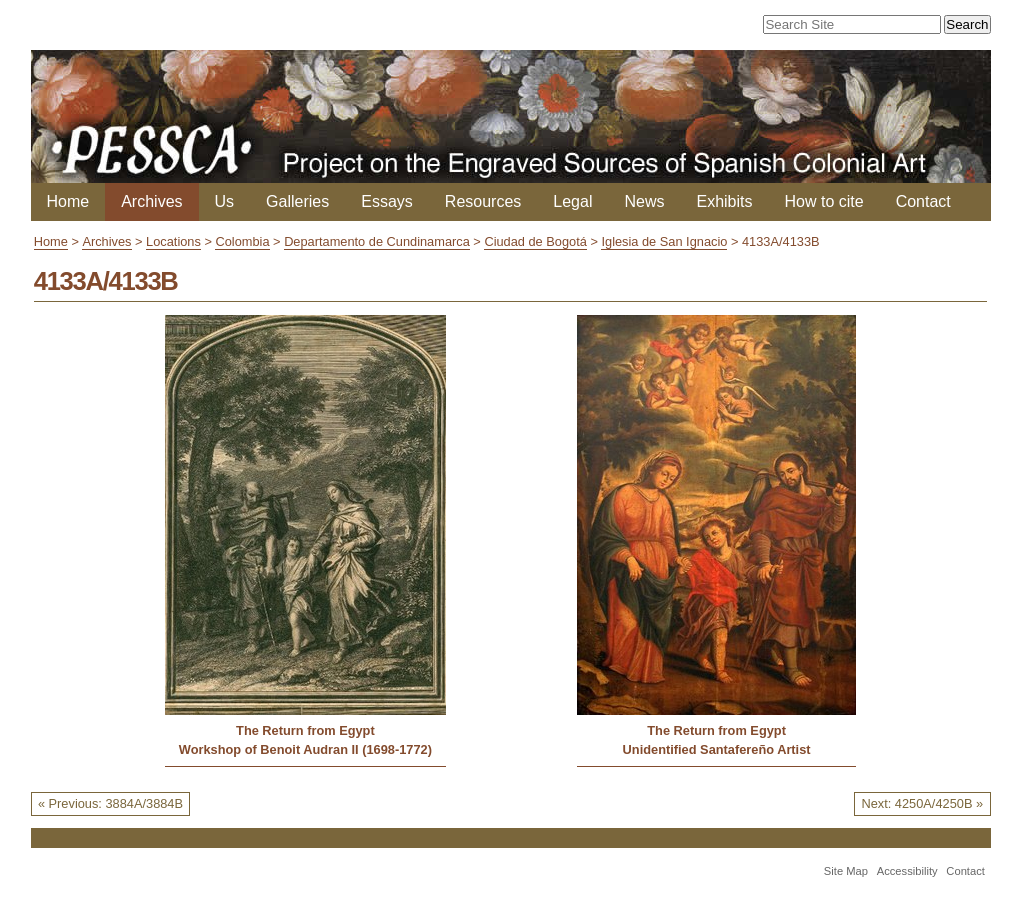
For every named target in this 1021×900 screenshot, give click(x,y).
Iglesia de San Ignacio (664, 241)
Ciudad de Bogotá (535, 241)
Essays (387, 201)
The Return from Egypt (305, 730)
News (644, 201)
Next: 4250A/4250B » (922, 803)
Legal (572, 201)
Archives (151, 201)
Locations (173, 241)
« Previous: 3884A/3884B (110, 803)
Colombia (242, 241)
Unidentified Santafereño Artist (717, 749)
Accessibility (907, 871)
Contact (923, 201)
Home (68, 201)
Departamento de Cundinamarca (377, 241)
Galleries (297, 201)
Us (225, 201)
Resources (483, 201)
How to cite (824, 201)
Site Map (846, 871)
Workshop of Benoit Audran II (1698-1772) (305, 749)
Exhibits (724, 201)
